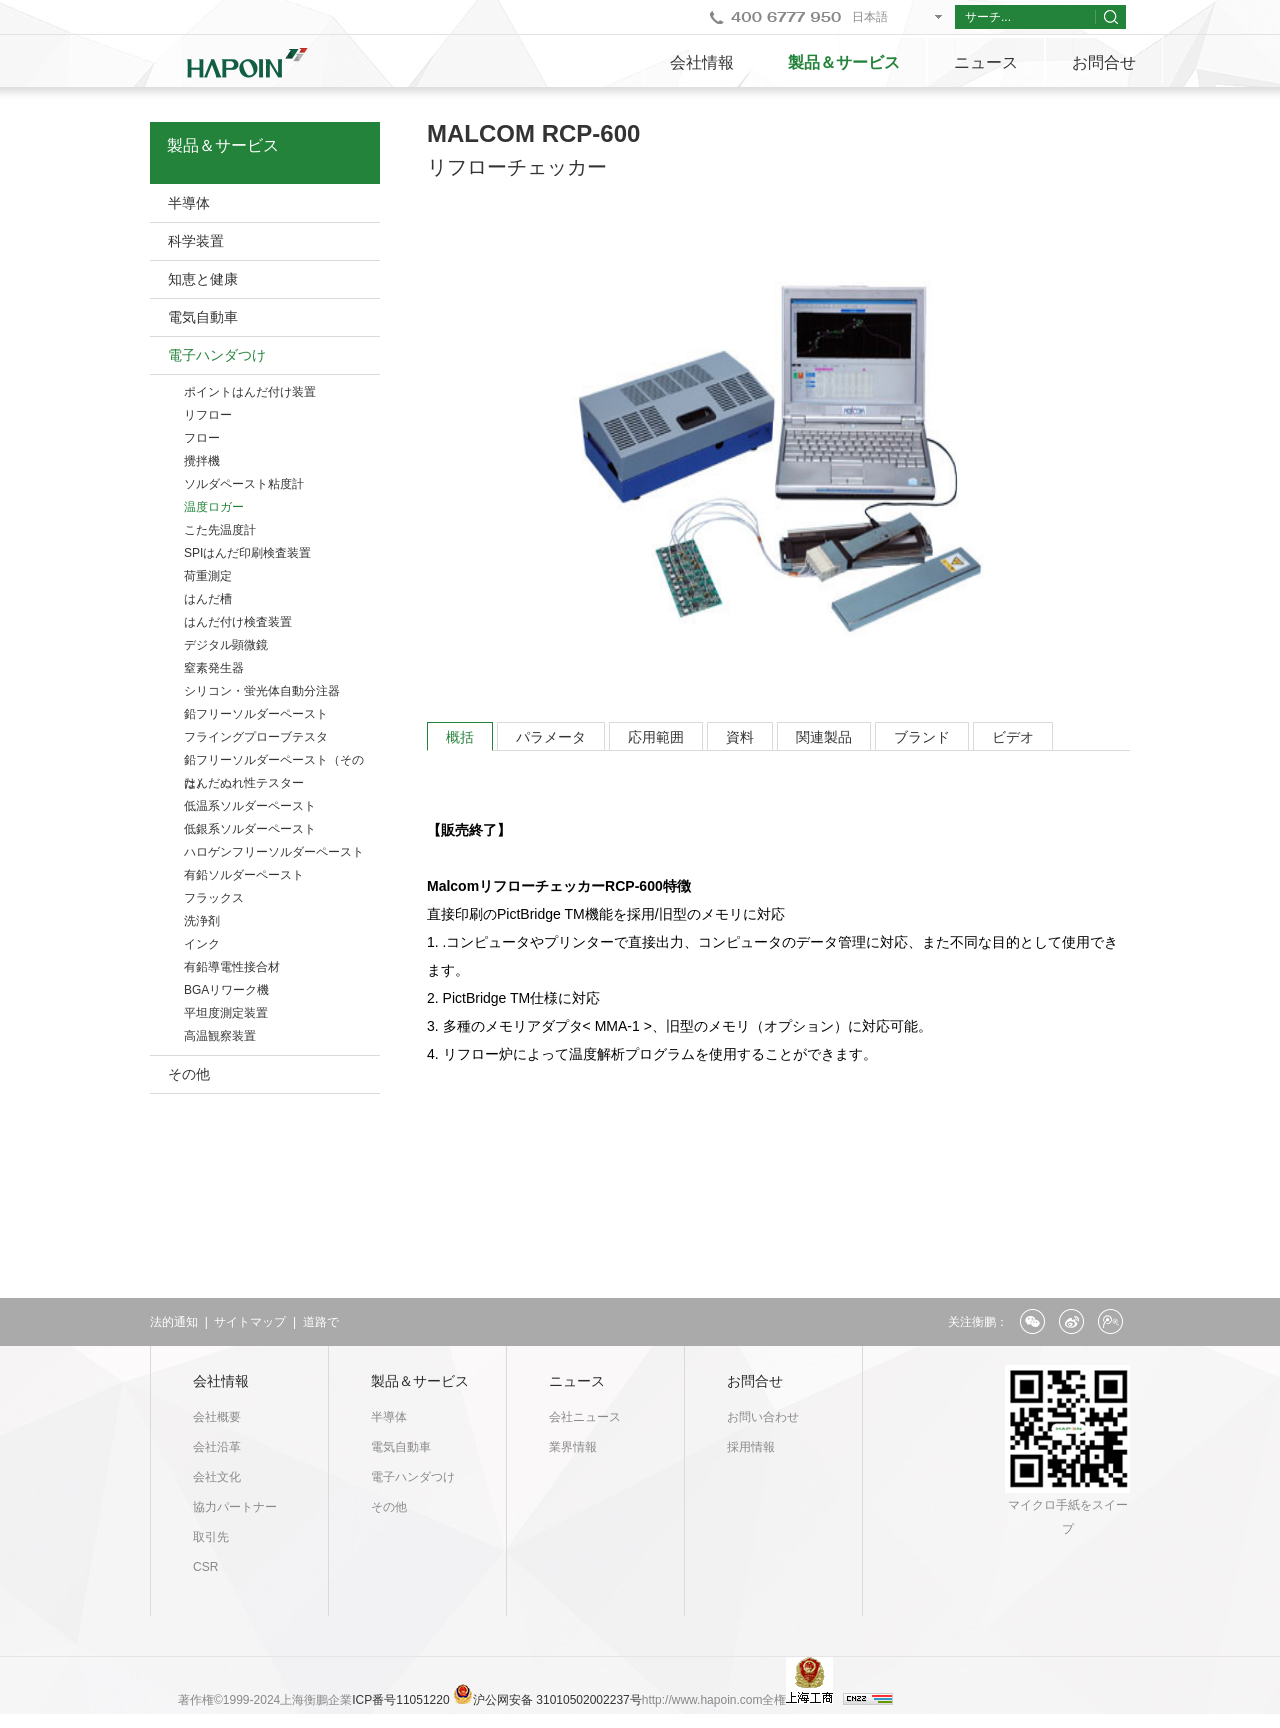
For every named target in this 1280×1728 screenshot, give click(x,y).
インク (202, 944)
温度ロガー (214, 507)
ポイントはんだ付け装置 (250, 392)
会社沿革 (217, 1447)
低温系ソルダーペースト (250, 806)
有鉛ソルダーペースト (244, 875)
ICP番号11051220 (402, 1700)
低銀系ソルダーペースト (250, 829)
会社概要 (217, 1417)
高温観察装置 (220, 1036)
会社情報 (702, 62)
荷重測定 (208, 576)
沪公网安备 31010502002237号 (557, 1700)
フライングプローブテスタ (256, 737)
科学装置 (196, 241)
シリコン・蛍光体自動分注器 (262, 691)
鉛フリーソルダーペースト (256, 714)
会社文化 (217, 1477)
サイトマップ (250, 1322)
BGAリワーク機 (226, 990)
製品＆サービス (844, 62)
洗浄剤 (202, 921)
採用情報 (751, 1447)
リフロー (208, 415)
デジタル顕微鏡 (226, 645)
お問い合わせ (763, 1417)
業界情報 (573, 1447)
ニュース (986, 62)
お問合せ (1104, 62)
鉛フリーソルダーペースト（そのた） (274, 762)
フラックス (214, 898)
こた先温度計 (220, 530)
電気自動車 (203, 317)
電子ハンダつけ (217, 355)
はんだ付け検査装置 (238, 622)
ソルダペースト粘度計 (244, 484)
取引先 (211, 1537)
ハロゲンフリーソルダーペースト (274, 852)
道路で (321, 1322)
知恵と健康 (203, 279)
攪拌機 (202, 461)
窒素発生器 (214, 668)
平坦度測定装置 (226, 1013)
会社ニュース (585, 1417)
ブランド (922, 737)
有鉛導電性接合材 (232, 967)
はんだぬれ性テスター (244, 783)
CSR (205, 1567)
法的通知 (174, 1322)
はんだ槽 (208, 599)
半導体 (189, 203)
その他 (189, 1074)
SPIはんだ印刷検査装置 (247, 553)
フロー (202, 438)
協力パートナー (235, 1507)
